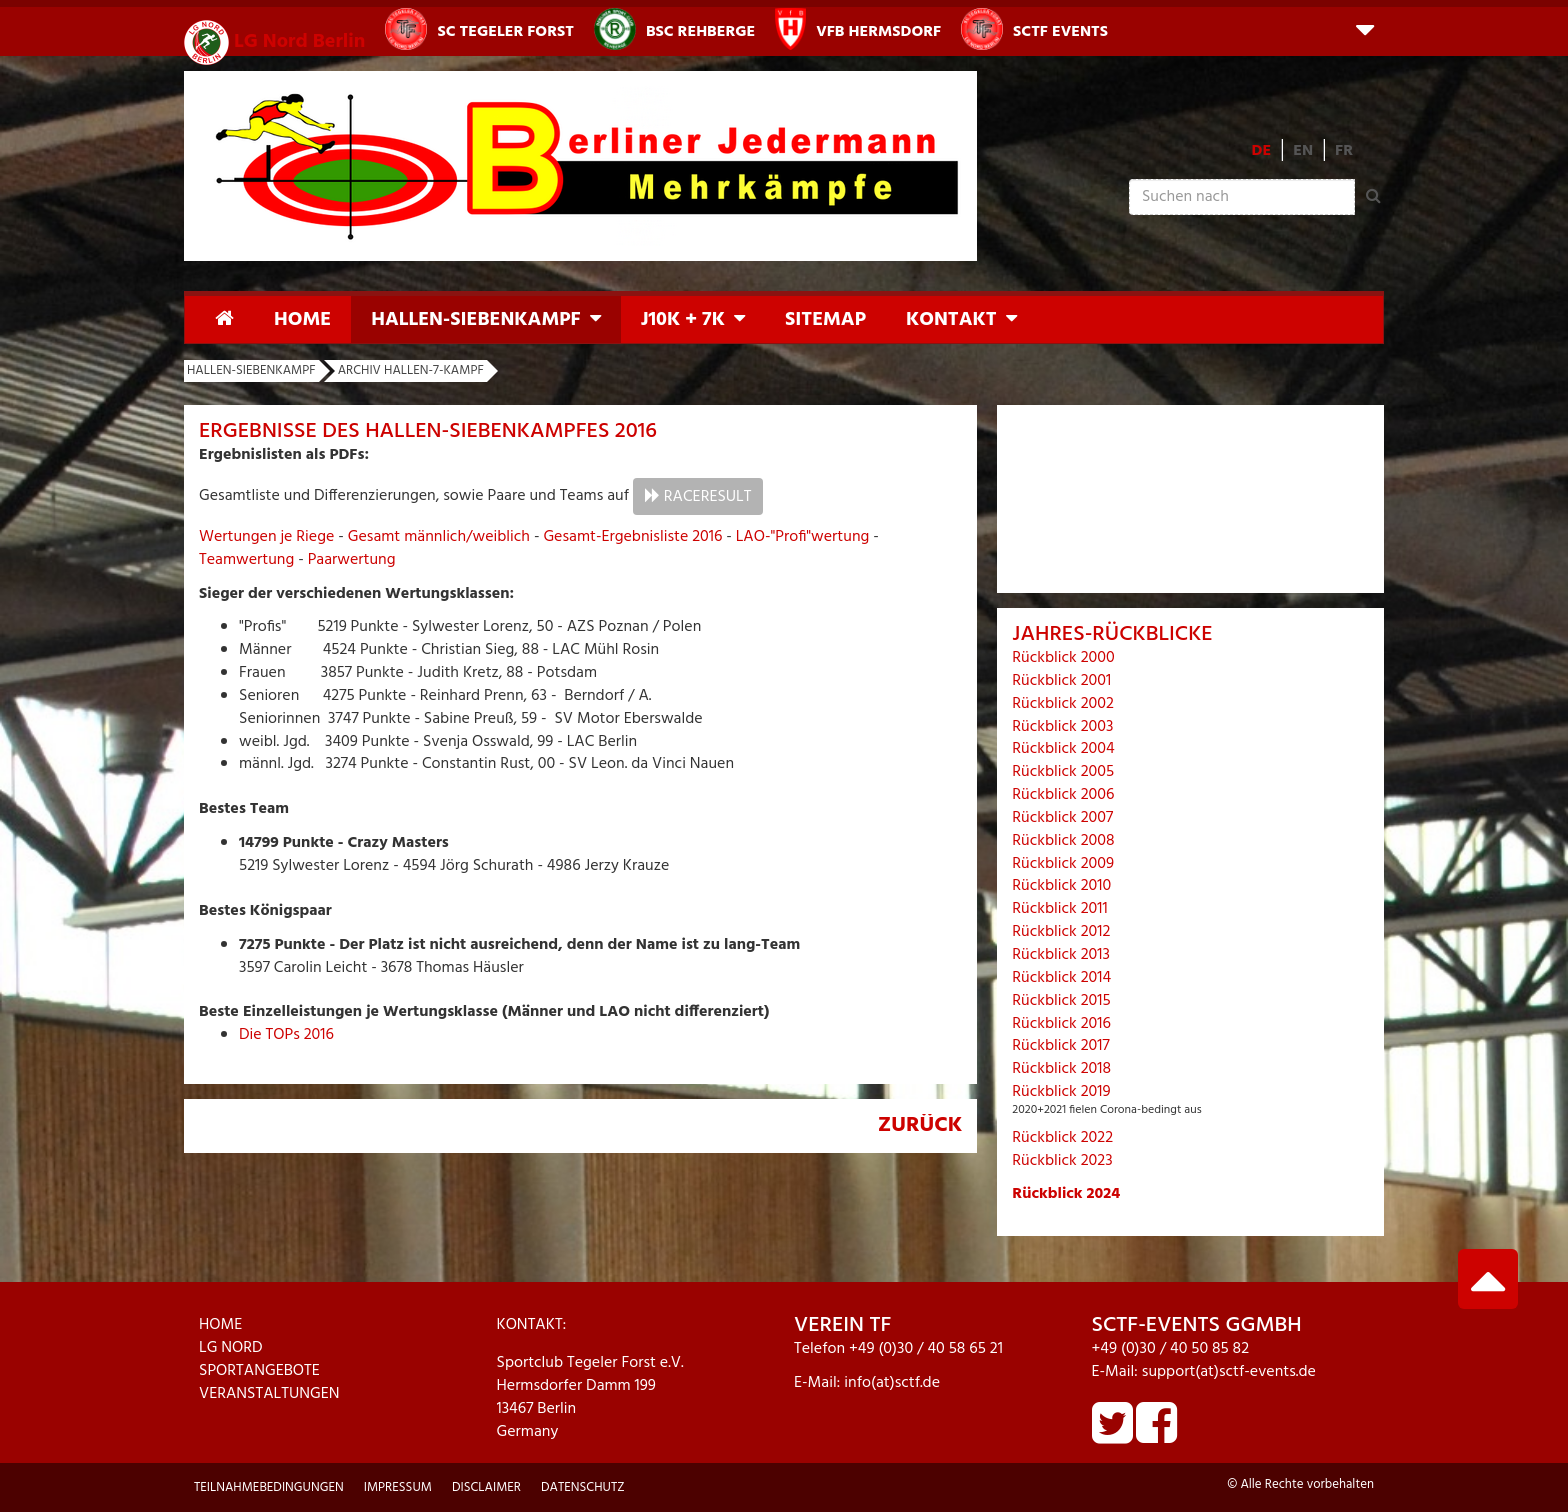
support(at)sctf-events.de (1229, 1372)
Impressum (398, 1487)
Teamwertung (246, 560)
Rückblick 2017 (1060, 1046)
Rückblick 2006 (1063, 795)
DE (1262, 151)
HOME (220, 1325)
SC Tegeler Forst (479, 29)
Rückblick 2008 (1063, 841)
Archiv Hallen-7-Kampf (411, 370)
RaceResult (708, 497)
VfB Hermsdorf (858, 29)
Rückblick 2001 (1061, 681)
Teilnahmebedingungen (269, 1487)
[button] (1365, 28)
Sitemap (825, 320)
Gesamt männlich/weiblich (439, 537)
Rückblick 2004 (1063, 749)
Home (302, 320)
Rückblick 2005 (1063, 772)
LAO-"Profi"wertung (803, 537)
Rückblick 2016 (1061, 1024)
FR (1344, 151)
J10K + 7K (683, 320)
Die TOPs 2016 (286, 1035)
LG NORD (231, 1348)
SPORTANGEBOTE (259, 1371)
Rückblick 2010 (1061, 886)
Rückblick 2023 (1062, 1161)
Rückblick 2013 (1061, 955)
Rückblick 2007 (1062, 818)
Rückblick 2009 (1063, 864)
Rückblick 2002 (1063, 704)
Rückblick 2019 (1061, 1092)
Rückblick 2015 (1061, 1001)
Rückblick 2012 (1061, 932)
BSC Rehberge (674, 29)
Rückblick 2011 (1059, 909)
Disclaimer (486, 1487)
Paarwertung (352, 560)
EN (1303, 151)
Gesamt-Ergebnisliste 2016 (632, 537)
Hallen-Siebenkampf (475, 320)
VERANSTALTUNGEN (269, 1394)
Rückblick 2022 (1062, 1138)
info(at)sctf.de (892, 1383)
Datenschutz (583, 1487)
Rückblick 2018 (1061, 1069)
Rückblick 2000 (1063, 658)
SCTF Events (1034, 29)
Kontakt (951, 320)
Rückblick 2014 (1061, 978)
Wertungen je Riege (266, 537)
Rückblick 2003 (1062, 727)
